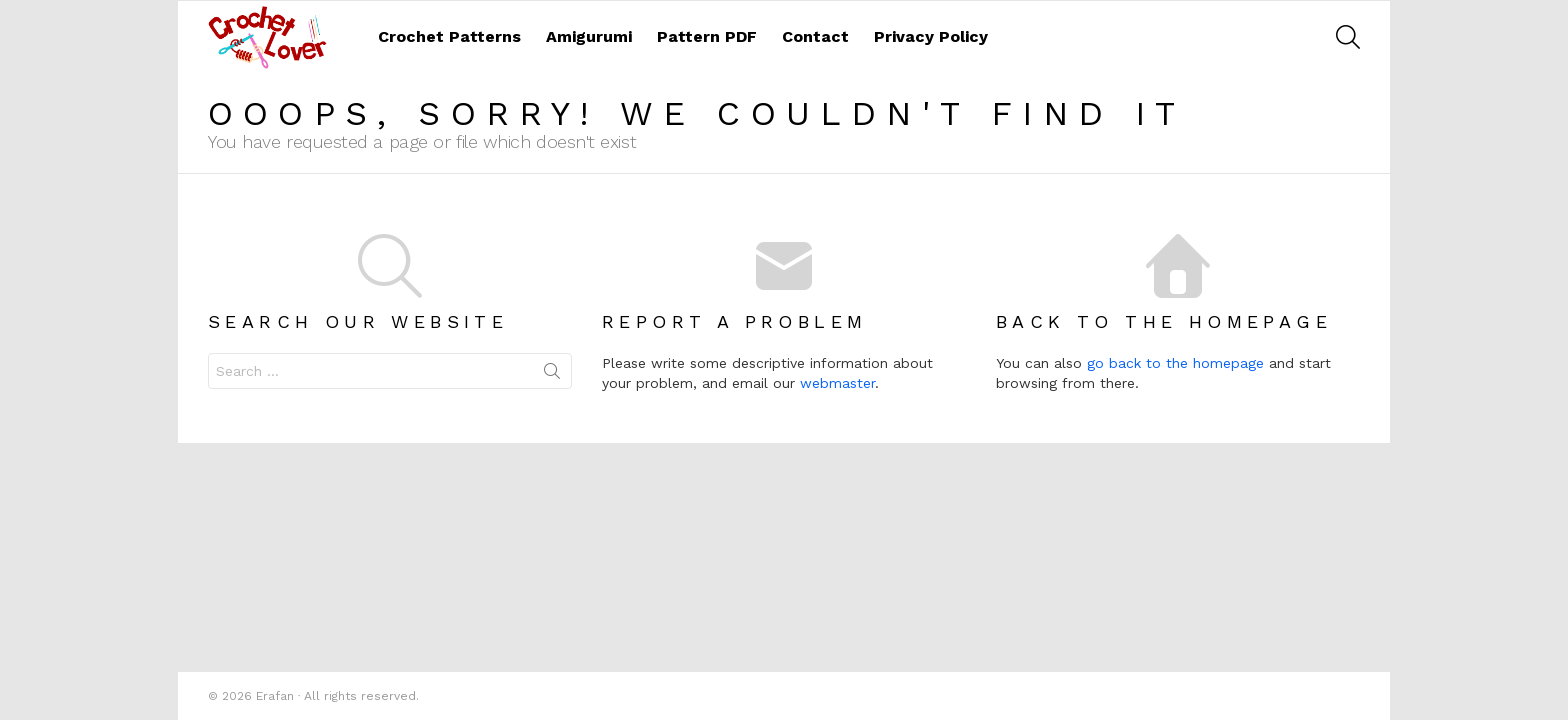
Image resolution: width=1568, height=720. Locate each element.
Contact (815, 36)
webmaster (837, 383)
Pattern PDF (707, 36)
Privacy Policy (931, 36)
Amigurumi (589, 36)
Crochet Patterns (449, 36)
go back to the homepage (1175, 363)
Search (552, 375)
